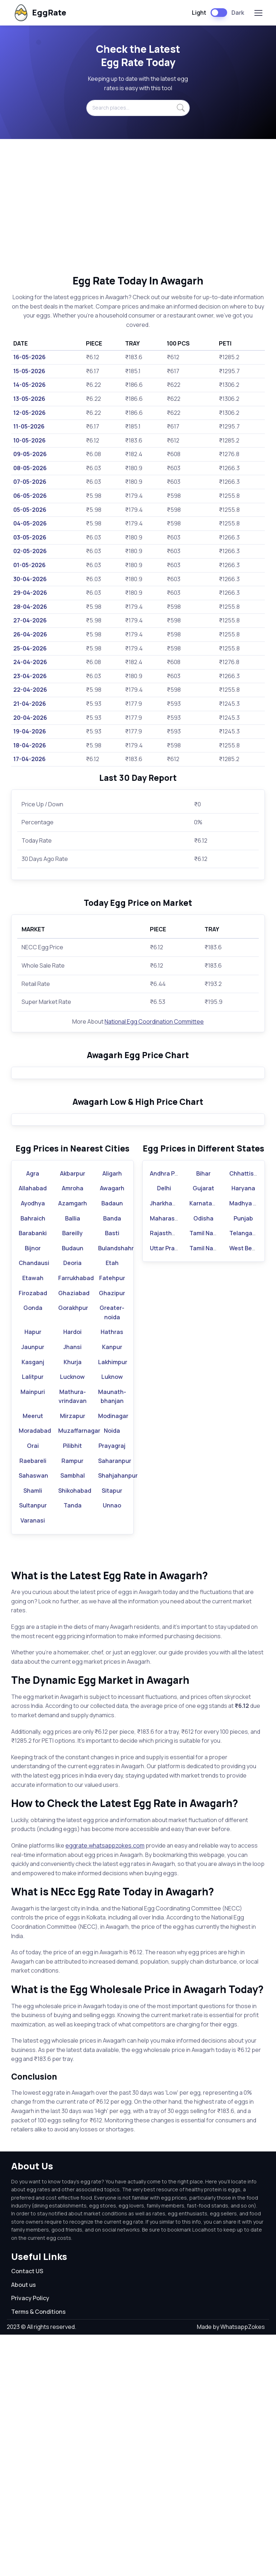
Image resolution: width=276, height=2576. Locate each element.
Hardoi (72, 1573)
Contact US (27, 2512)
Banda (112, 1459)
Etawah (32, 1519)
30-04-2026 (30, 579)
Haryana (243, 1429)
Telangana (244, 1474)
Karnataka (203, 1445)
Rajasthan (164, 1474)
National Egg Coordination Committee (154, 1021)
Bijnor (33, 1489)
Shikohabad (74, 1732)
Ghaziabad (73, 1534)
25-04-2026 (30, 648)
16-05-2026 (29, 357)
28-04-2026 (30, 607)
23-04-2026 (30, 676)
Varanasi (32, 1762)
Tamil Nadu (204, 1474)
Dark (237, 13)
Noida (112, 1672)
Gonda (32, 1549)
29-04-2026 (30, 593)
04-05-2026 (30, 523)
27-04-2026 (30, 620)
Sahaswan (33, 1717)
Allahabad (33, 1429)
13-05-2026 (29, 399)
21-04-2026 (29, 704)
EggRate (39, 12)
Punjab (243, 1459)
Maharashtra (168, 1459)
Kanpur (112, 1588)
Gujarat (203, 1429)
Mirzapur (72, 1657)
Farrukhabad (76, 1519)
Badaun (112, 1445)
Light (199, 13)
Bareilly (72, 1474)
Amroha (72, 1429)
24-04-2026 (30, 662)
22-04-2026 (30, 690)
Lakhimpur (112, 1603)
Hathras (112, 1573)
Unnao (112, 1747)
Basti (112, 1474)
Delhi (164, 1429)
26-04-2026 (30, 634)
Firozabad (33, 1534)
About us (23, 2526)
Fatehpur (112, 1519)
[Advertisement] (138, 206)
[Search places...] (138, 108)
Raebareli (32, 1702)
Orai (33, 1687)
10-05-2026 (29, 440)
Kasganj (33, 1603)
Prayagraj (111, 1687)
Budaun (72, 1489)
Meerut (33, 1657)
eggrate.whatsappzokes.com (104, 2087)
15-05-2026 (29, 371)
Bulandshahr (116, 1489)
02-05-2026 (30, 551)
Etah (112, 1504)
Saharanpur (114, 1702)
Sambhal (72, 1717)
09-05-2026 (30, 454)
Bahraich (32, 1459)
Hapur (32, 1573)
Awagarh (112, 1429)
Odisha (203, 1459)
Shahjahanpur (118, 1717)
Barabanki (33, 1474)
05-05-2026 (29, 510)
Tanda (73, 1747)
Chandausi (34, 1504)
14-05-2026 (29, 385)
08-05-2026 (30, 468)
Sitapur (112, 1732)
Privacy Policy (30, 2539)
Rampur (72, 1702)
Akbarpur (72, 1414)
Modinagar (113, 1657)
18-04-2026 (29, 745)
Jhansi (72, 1588)
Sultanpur (33, 1747)
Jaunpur (32, 1588)
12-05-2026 (29, 413)
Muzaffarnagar (79, 1672)
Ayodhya (33, 1445)
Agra (32, 1414)
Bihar (203, 1414)
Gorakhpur (73, 1549)
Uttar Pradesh (169, 1489)
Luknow (112, 1618)
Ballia (72, 1459)
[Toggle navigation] (258, 12)
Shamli (32, 1732)
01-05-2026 (29, 565)
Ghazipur (112, 1534)
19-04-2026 (29, 731)
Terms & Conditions (38, 2553)
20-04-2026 (30, 718)
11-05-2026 (29, 426)
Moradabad (35, 1672)
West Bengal (246, 1489)
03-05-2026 (29, 537)
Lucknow (72, 1618)
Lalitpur (32, 1618)
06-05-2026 (30, 496)
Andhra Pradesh (172, 1414)
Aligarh (112, 1414)
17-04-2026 (29, 759)
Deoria (72, 1504)
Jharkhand (164, 1445)
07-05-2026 (29, 482)
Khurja (73, 1603)
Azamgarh (72, 1445)
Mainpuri (32, 1633)
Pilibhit (72, 1687)
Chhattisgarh (248, 1414)
